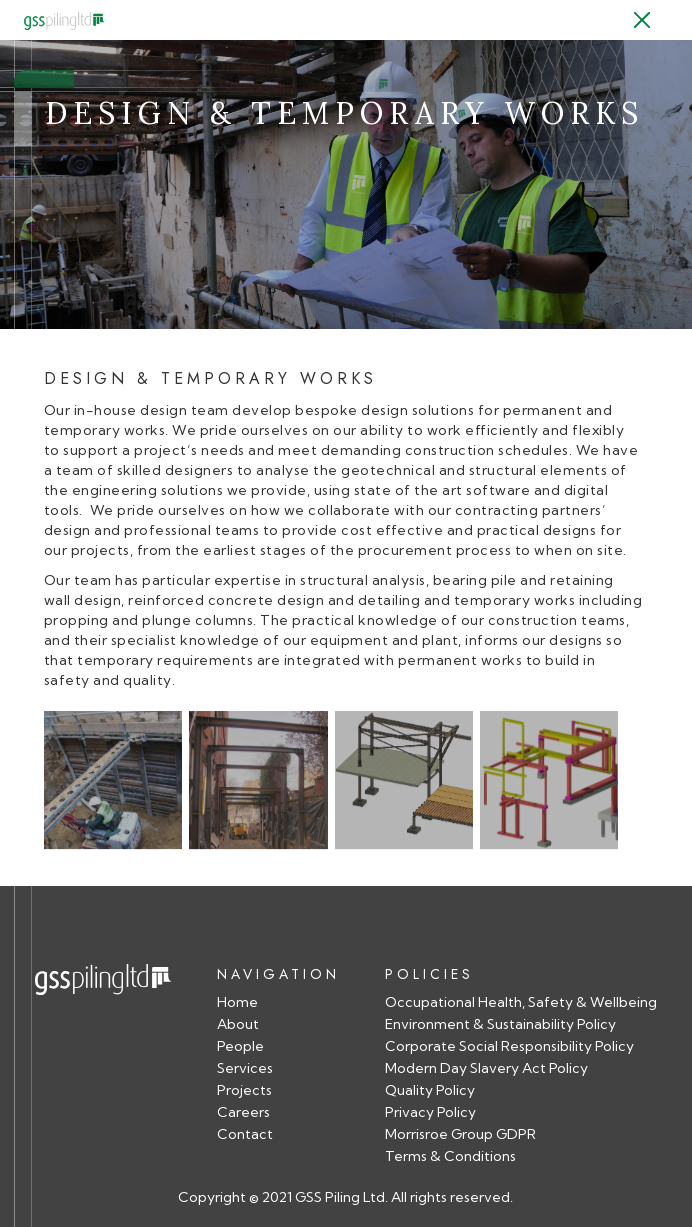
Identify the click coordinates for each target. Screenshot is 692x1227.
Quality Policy (430, 1090)
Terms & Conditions (450, 1156)
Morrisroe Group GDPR (460, 1134)
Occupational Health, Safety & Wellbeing (521, 1002)
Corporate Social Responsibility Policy (509, 1046)
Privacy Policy (430, 1112)
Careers (243, 1112)
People (240, 1046)
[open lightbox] (113, 786)
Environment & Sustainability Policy (500, 1024)
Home (237, 1002)
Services (245, 1068)
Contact (245, 1134)
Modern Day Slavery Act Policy (486, 1068)
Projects (244, 1090)
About (238, 1024)
